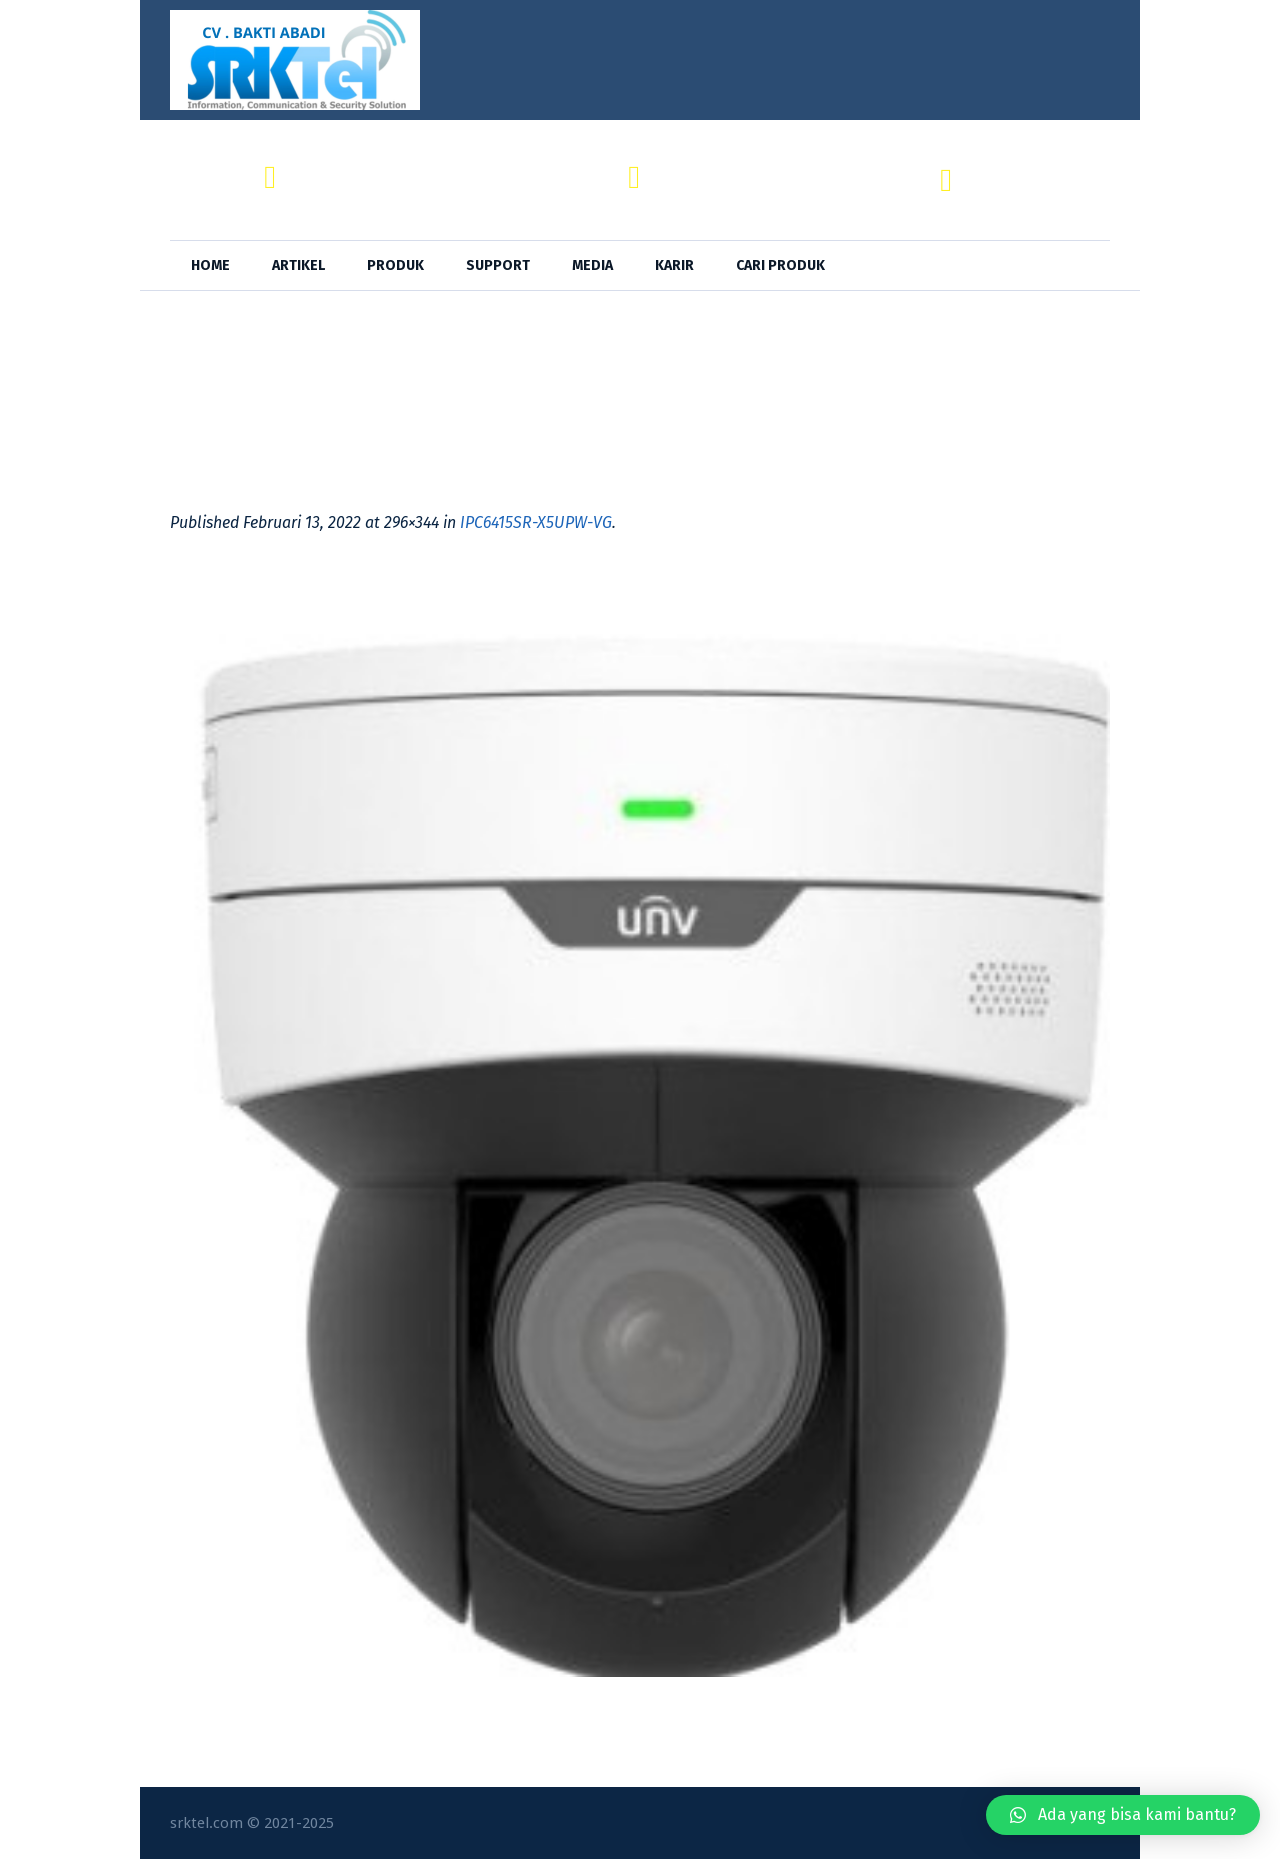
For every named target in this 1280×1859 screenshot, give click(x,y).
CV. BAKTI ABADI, (354, 168)
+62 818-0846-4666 (1040, 191)
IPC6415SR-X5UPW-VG (536, 522)
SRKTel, (685, 168)
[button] (1123, 1815)
